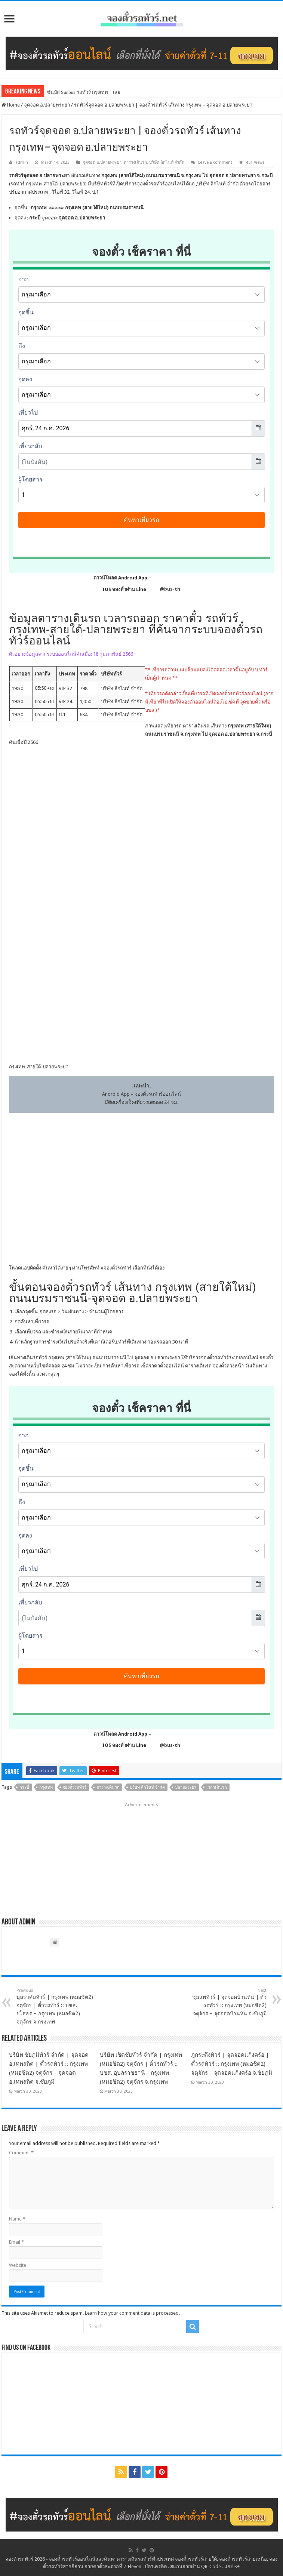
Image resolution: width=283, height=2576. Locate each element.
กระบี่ (24, 1787)
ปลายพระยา (185, 1787)
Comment (21, 2152)
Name (17, 2219)
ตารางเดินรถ (135, 162)
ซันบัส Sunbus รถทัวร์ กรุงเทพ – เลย (83, 92)
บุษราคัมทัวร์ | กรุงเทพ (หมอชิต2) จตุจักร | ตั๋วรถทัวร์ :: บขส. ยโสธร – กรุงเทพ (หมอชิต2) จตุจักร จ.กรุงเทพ (54, 2006)
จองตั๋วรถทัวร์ (118, 1268)
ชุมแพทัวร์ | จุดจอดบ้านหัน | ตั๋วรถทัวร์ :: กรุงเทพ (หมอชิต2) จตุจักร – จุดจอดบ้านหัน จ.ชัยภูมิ (228, 2002)
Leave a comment (215, 162)
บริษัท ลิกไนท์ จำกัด (166, 162)
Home (10, 105)
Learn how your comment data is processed (132, 2313)
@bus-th (163, 589)
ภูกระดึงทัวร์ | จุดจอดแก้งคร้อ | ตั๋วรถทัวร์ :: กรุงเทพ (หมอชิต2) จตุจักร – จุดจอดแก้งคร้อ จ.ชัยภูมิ (231, 2064)
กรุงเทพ (46, 1787)
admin (21, 162)
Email (16, 2242)
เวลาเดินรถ (216, 1787)
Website (17, 2265)
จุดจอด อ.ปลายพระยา (47, 105)
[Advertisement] (141, 1857)
